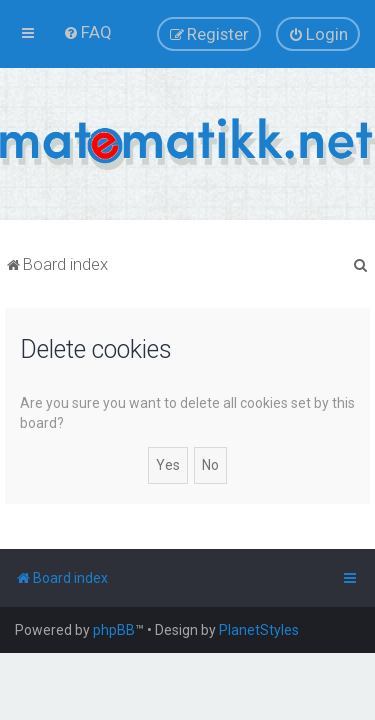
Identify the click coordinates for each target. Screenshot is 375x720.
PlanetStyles (259, 630)
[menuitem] (87, 32)
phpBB (114, 630)
